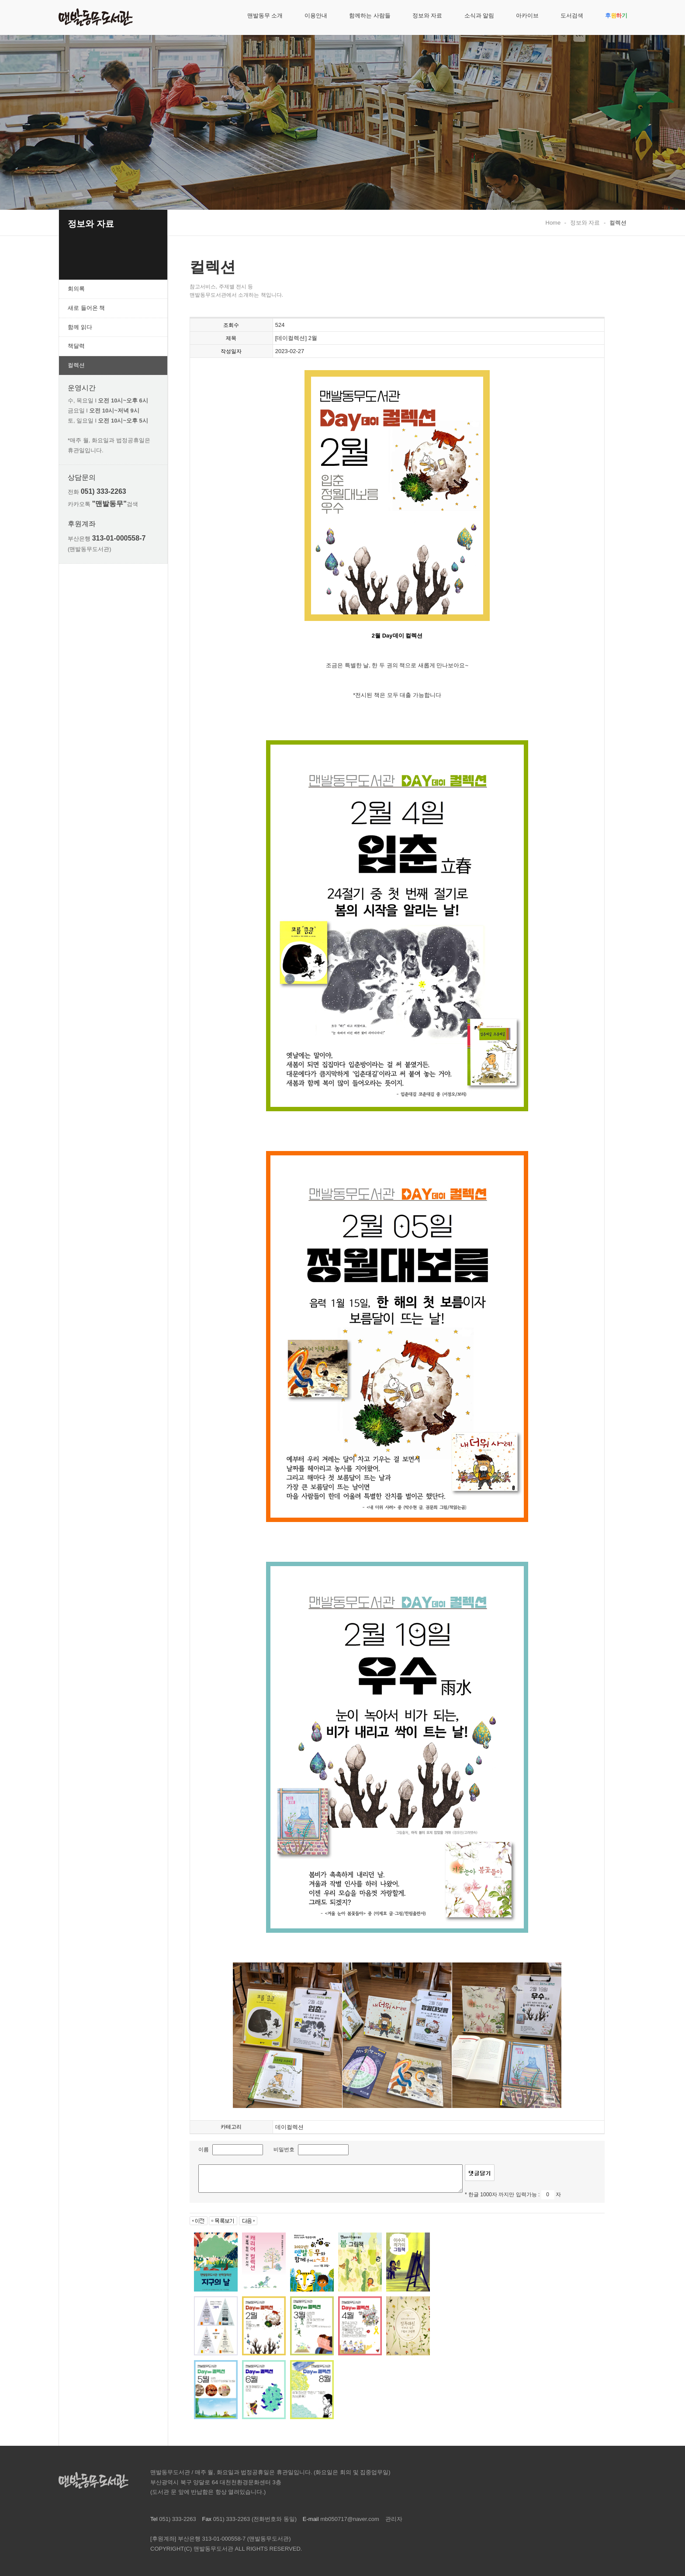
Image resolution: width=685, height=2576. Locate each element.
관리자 (393, 2519)
